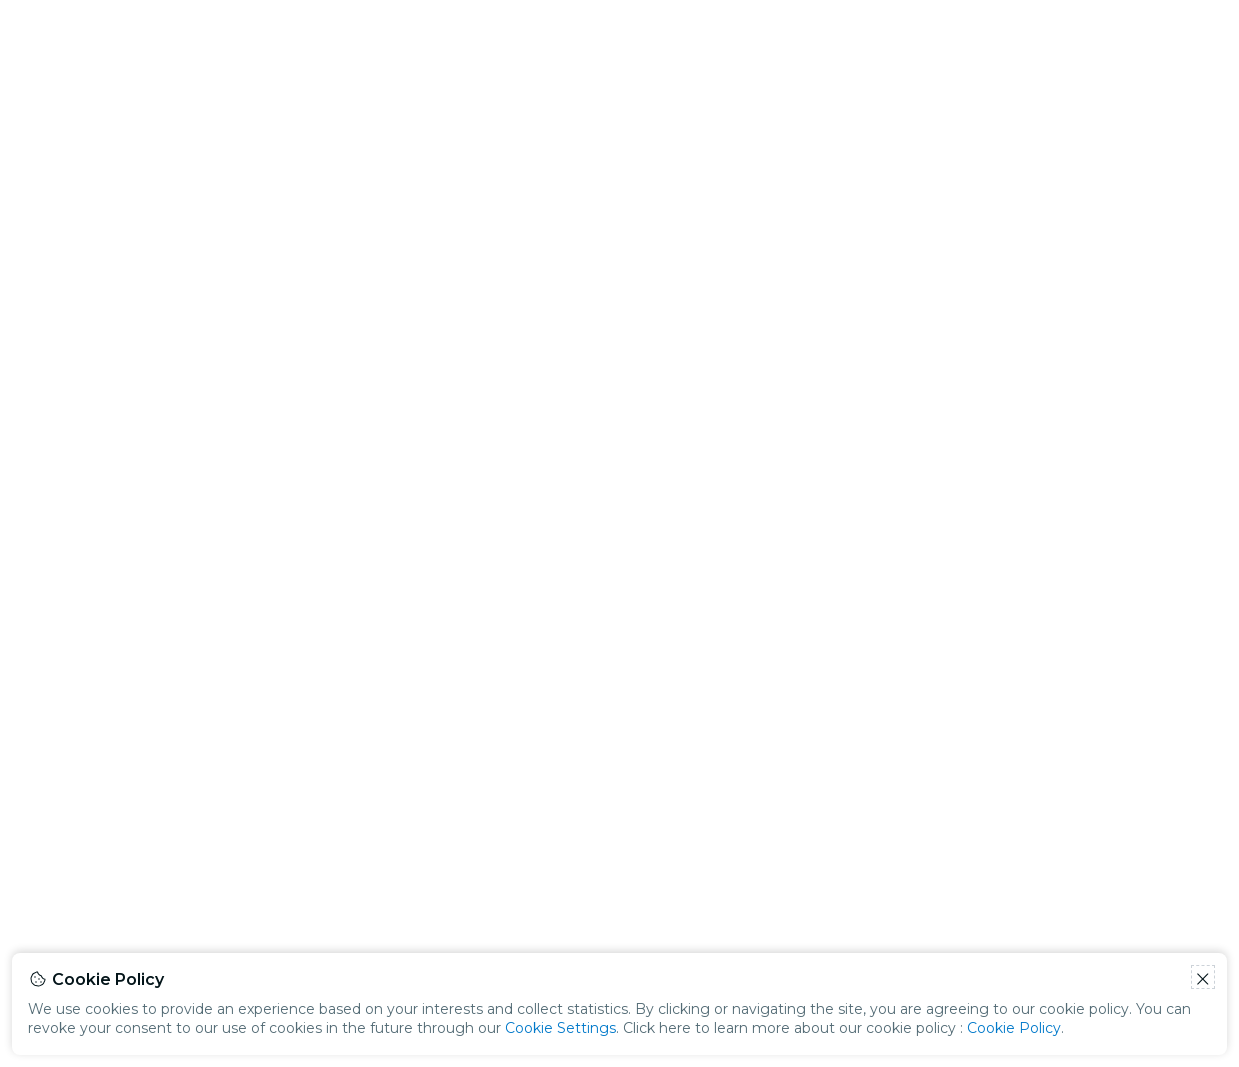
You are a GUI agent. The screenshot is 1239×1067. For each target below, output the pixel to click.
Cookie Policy (1014, 1028)
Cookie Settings (560, 1028)
